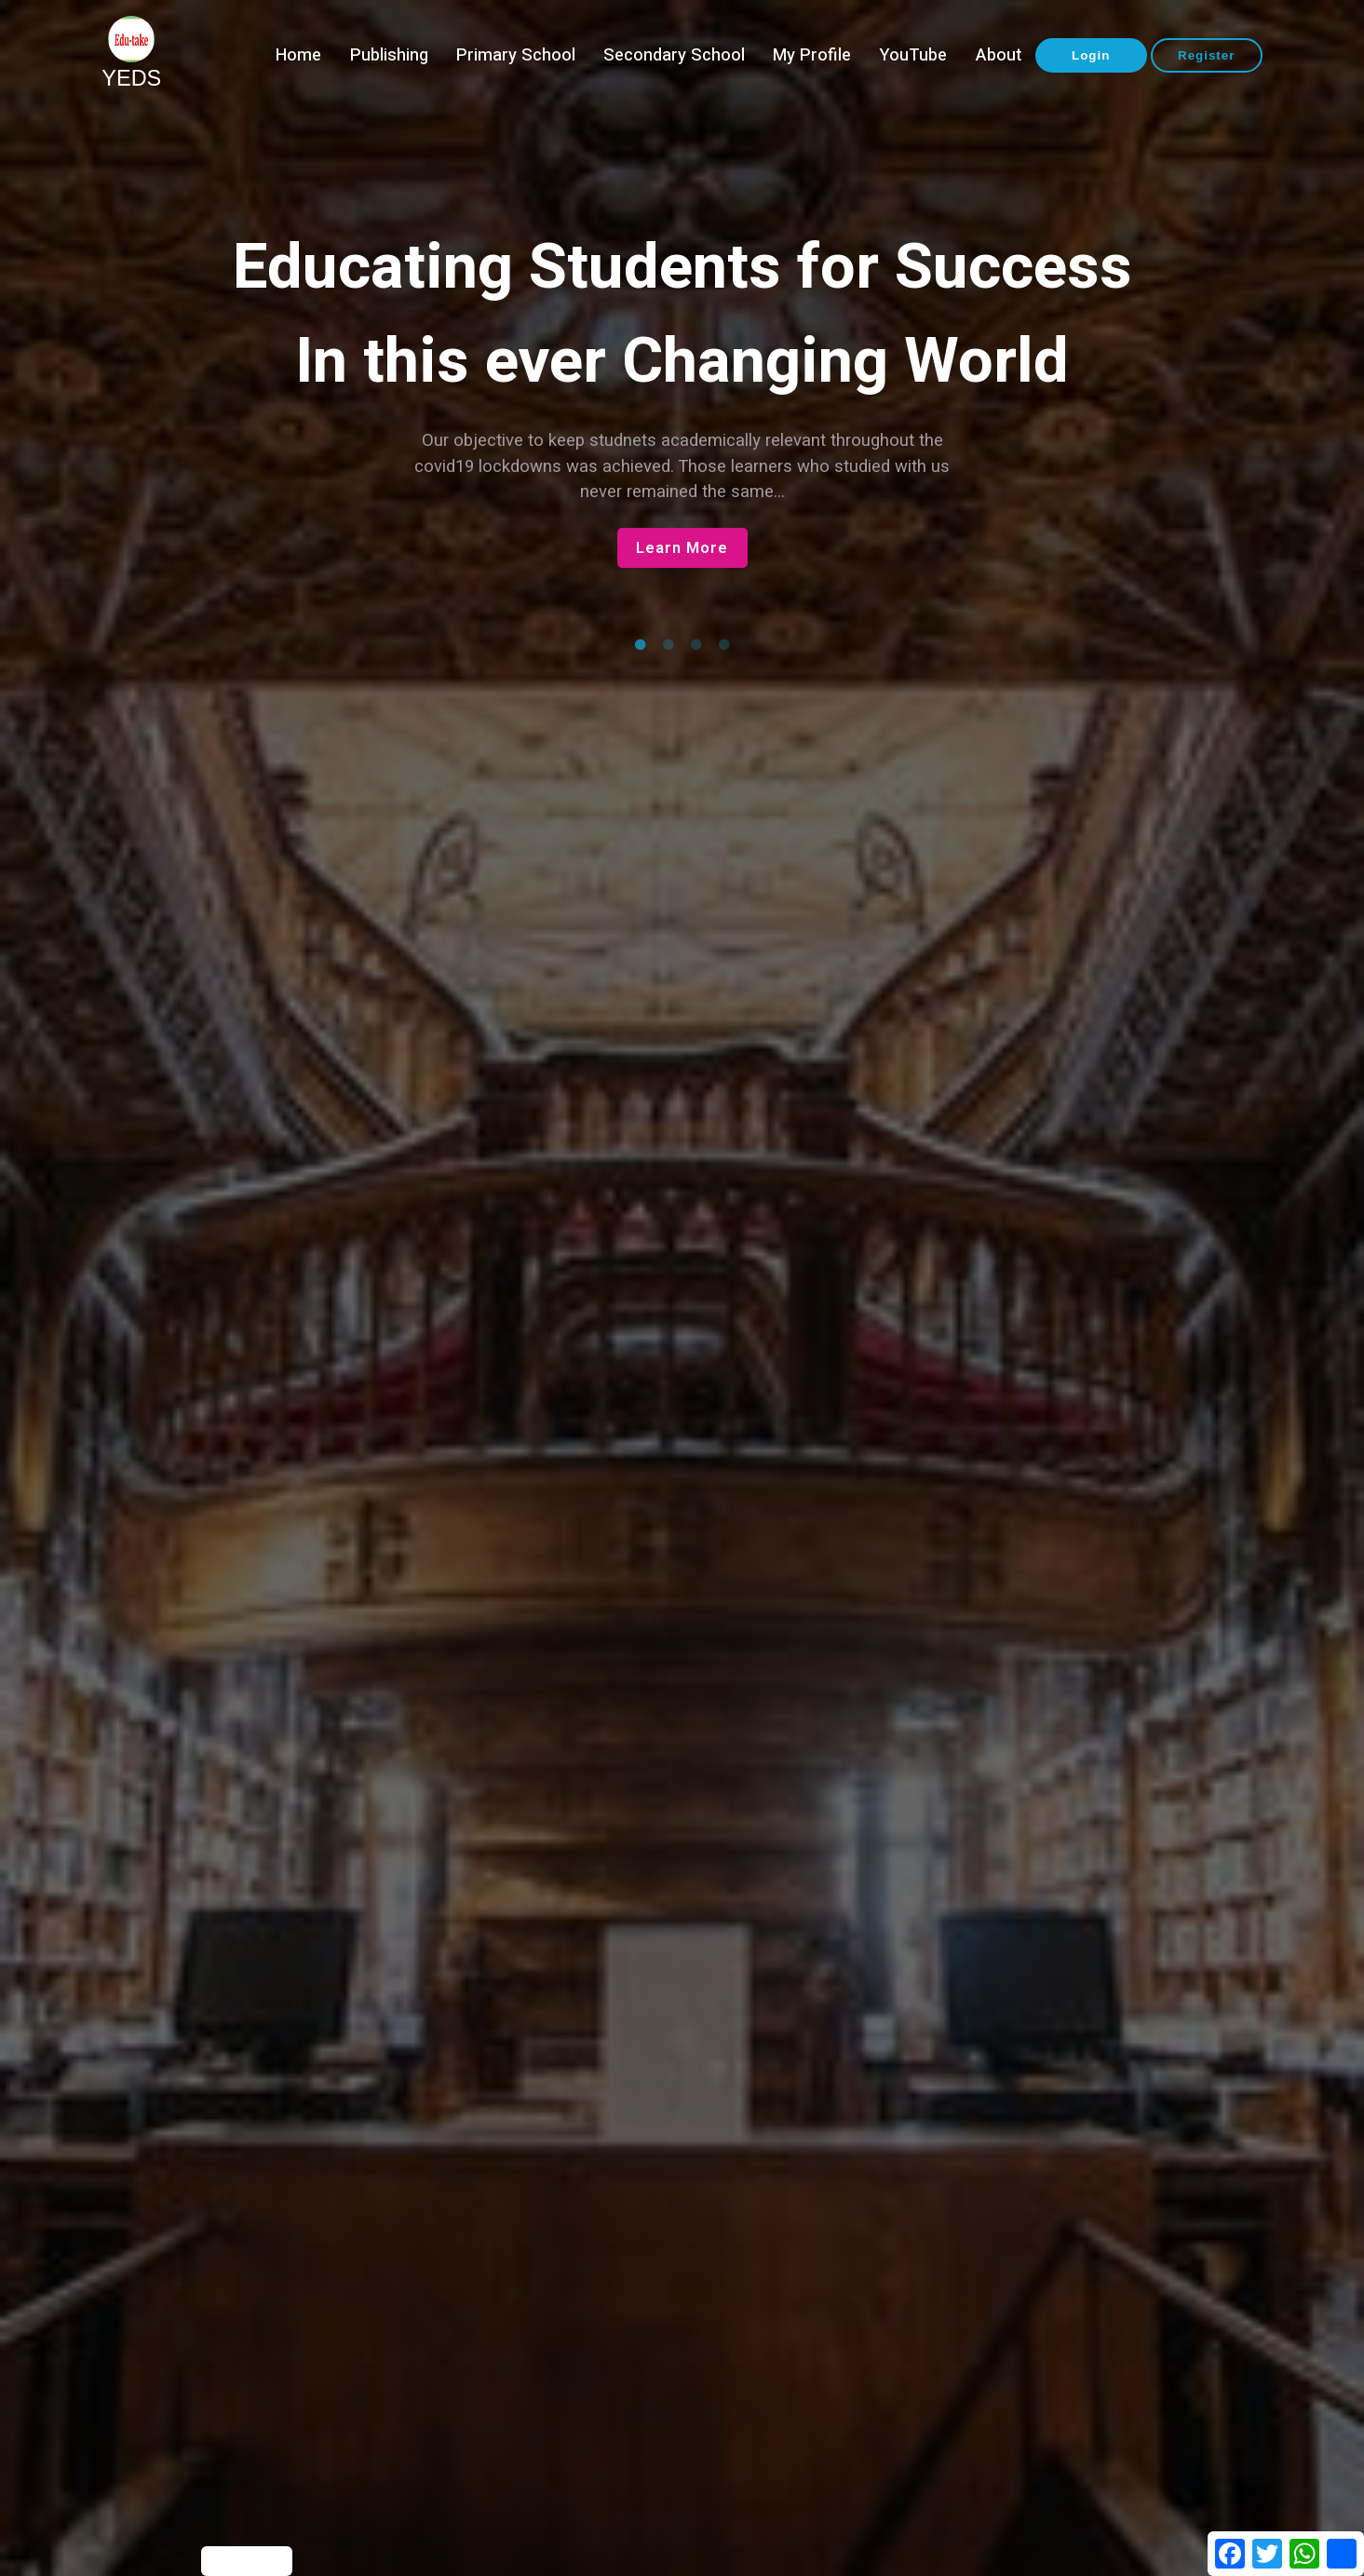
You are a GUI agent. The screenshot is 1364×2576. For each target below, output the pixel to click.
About (998, 55)
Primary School (515, 55)
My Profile (812, 55)
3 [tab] (696, 645)
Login (1091, 55)
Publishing (389, 55)
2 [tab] (668, 645)
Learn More (682, 548)
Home (298, 55)
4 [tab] (724, 645)
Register (1206, 55)
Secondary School (674, 55)
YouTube (913, 55)
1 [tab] (640, 645)
